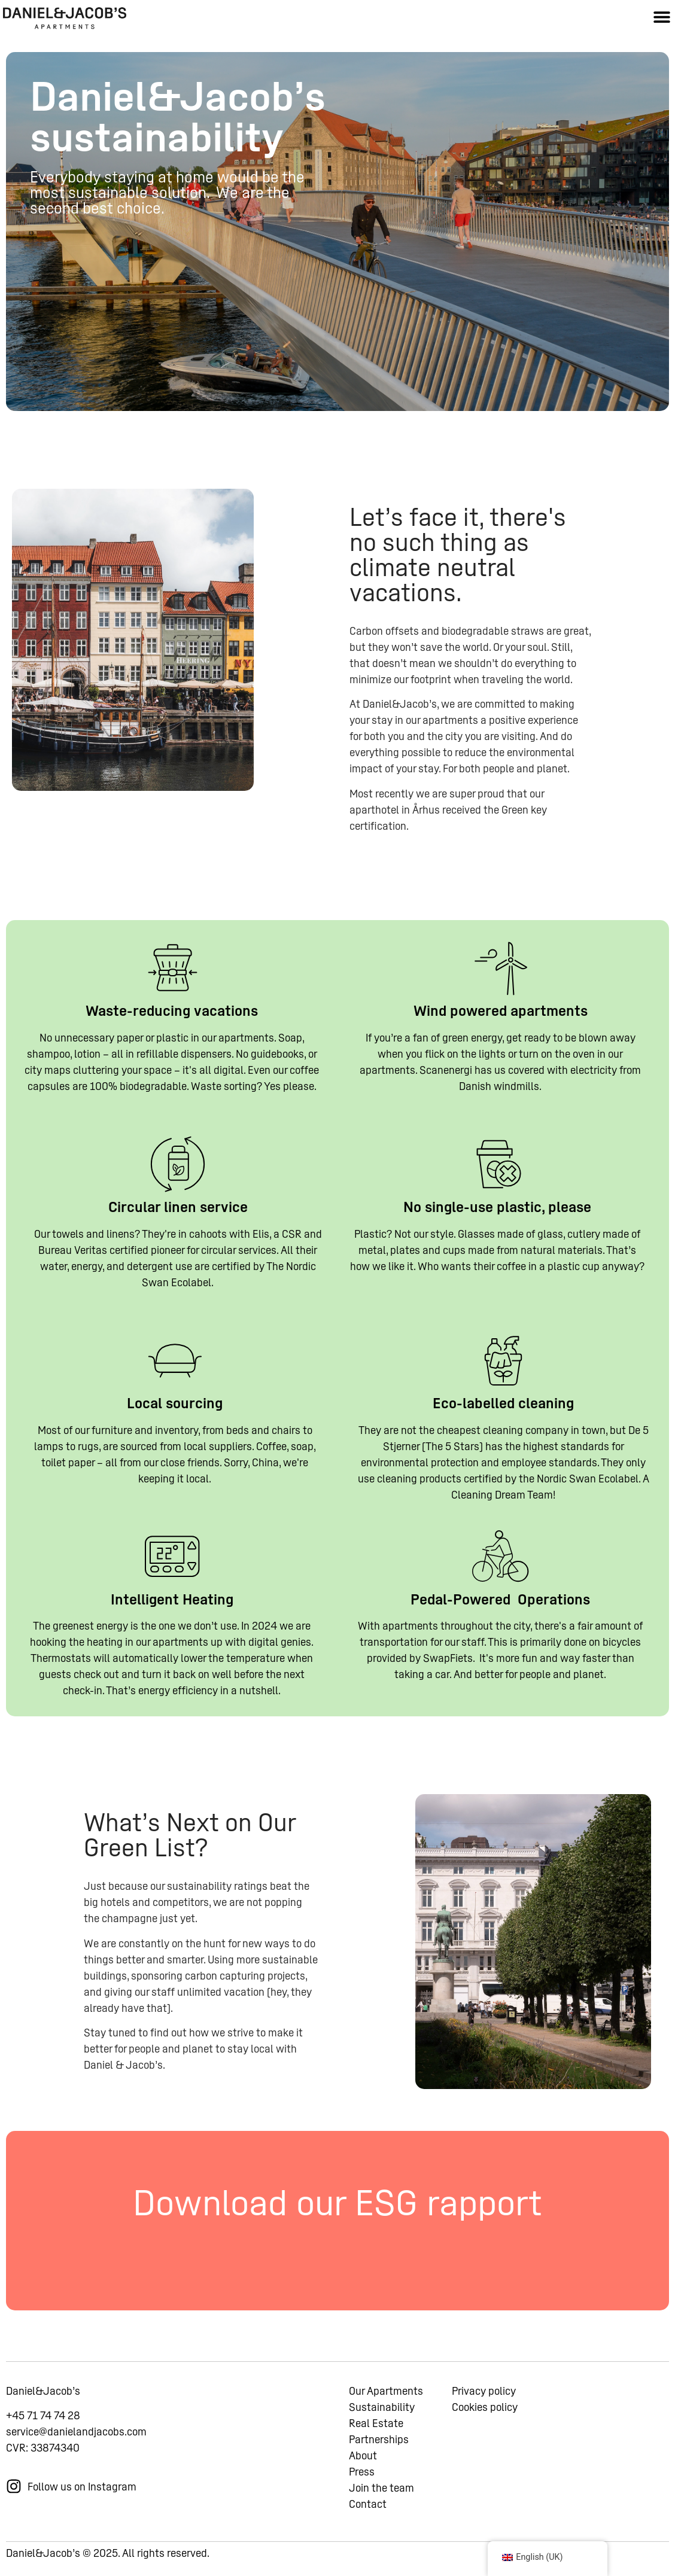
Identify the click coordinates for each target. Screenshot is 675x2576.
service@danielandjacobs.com (76, 2431)
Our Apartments (386, 2391)
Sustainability (382, 2407)
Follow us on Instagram (82, 2486)
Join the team (381, 2488)
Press (362, 2471)
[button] (661, 16)
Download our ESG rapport (337, 2202)
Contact (368, 2504)
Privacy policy (484, 2391)
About (363, 2455)
